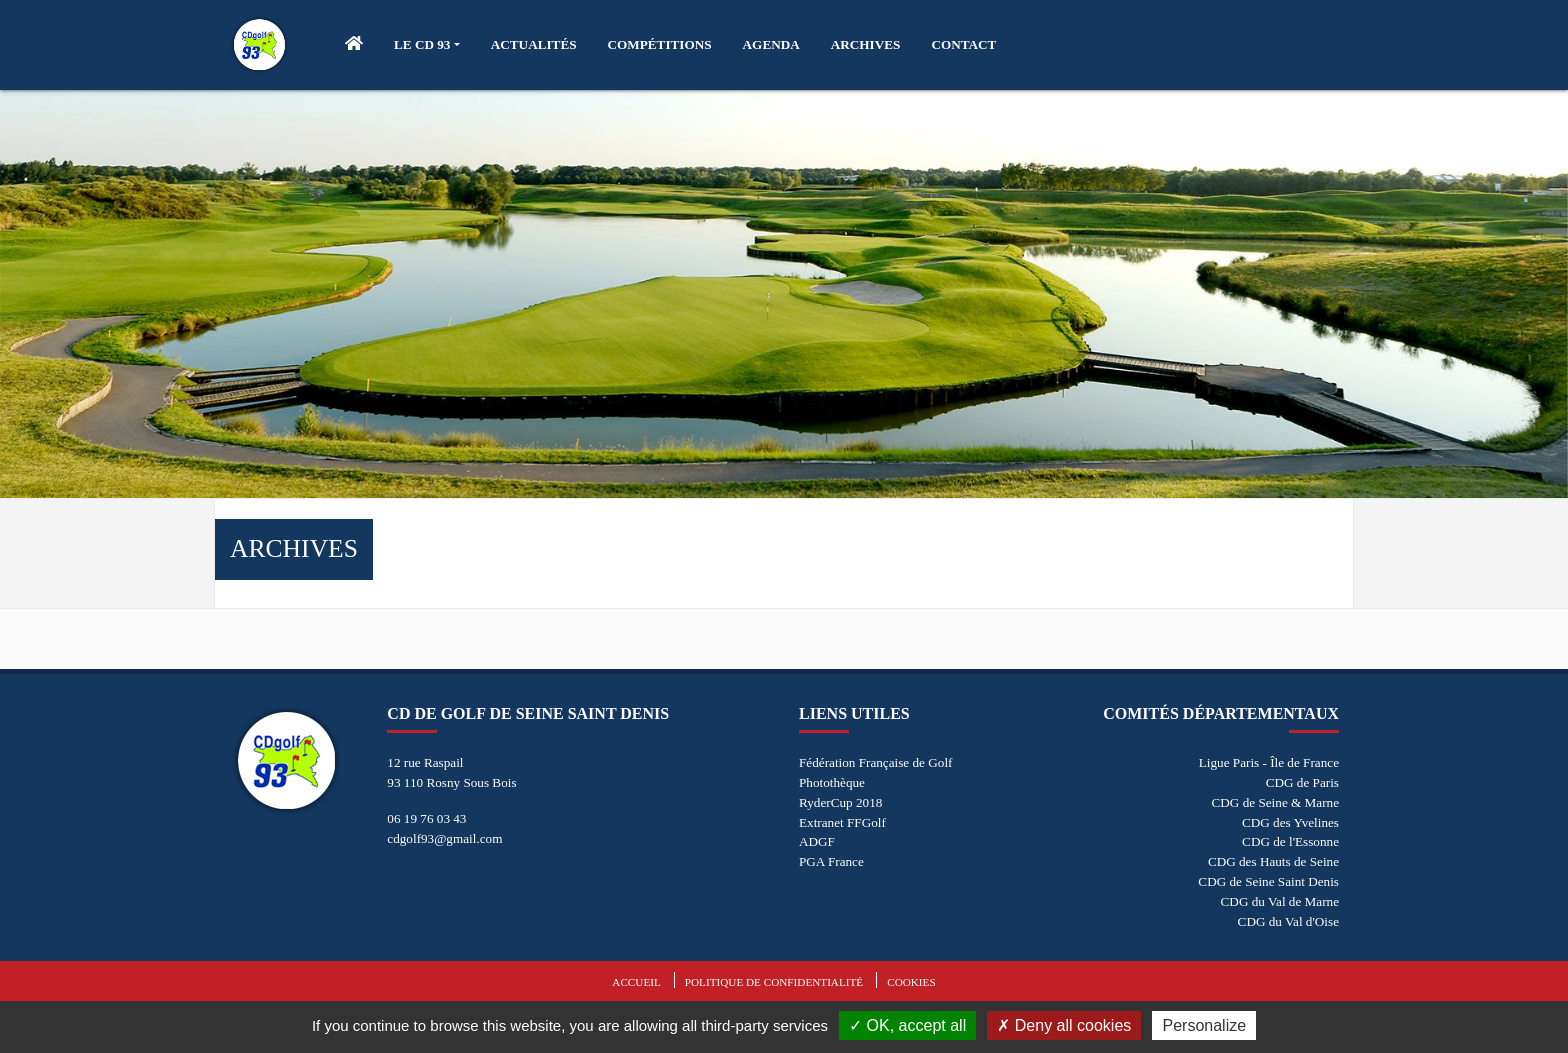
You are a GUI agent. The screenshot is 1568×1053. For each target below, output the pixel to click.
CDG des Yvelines (1290, 822)
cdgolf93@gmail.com (444, 838)
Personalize (1204, 1025)
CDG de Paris (1302, 782)
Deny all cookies (1064, 1025)
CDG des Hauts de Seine (1273, 861)
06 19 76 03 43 (426, 818)
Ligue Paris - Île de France (1269, 762)
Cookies (911, 982)
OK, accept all (907, 1025)
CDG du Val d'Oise (1288, 921)
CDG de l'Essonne (1290, 841)
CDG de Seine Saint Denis (1268, 881)
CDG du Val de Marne (1280, 901)
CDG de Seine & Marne (1275, 802)
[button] (427, 45)
